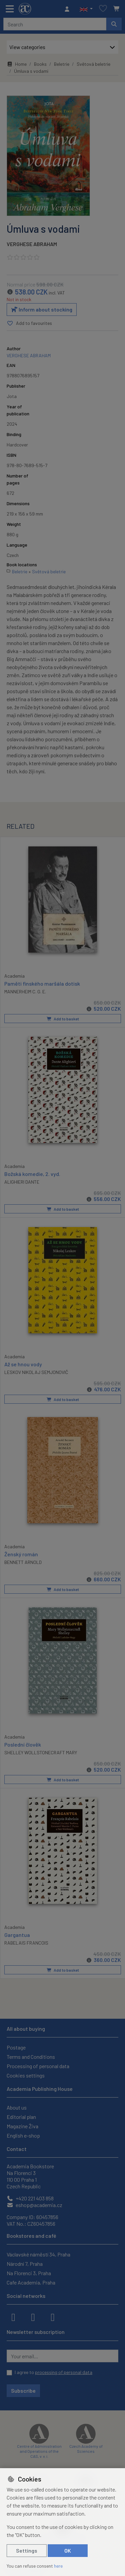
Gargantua (17, 1934)
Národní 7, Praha (25, 2263)
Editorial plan (21, 2117)
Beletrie (61, 64)
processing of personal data (63, 2372)
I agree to (53, 2372)
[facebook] (13, 2316)
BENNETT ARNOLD (23, 1562)
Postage (16, 2047)
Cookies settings (26, 2075)
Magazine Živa (22, 2126)
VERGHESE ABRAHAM (32, 244)
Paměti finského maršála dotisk (42, 983)
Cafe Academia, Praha (31, 2282)
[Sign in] (69, 9)
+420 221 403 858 (30, 2198)
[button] (86, 9)
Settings (26, 2550)
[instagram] (33, 2316)
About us (17, 2107)
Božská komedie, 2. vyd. (32, 1173)
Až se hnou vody (23, 1364)
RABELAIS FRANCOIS (26, 1942)
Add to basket (63, 1018)
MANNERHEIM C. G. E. (25, 991)
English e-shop (23, 2135)
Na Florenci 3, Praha (29, 2273)
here (58, 2566)
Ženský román (21, 1554)
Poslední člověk (22, 1744)
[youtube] (52, 2316)
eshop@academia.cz (34, 2205)
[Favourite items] (103, 9)
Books (40, 64)
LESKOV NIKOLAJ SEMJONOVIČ (36, 1372)
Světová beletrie (93, 64)
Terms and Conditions (31, 2056)
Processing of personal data (38, 2066)
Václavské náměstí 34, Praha (38, 2254)
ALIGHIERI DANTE (21, 1181)
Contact (17, 2149)
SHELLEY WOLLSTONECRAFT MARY (40, 1752)
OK (67, 2550)
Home (17, 64)
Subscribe (23, 2390)
